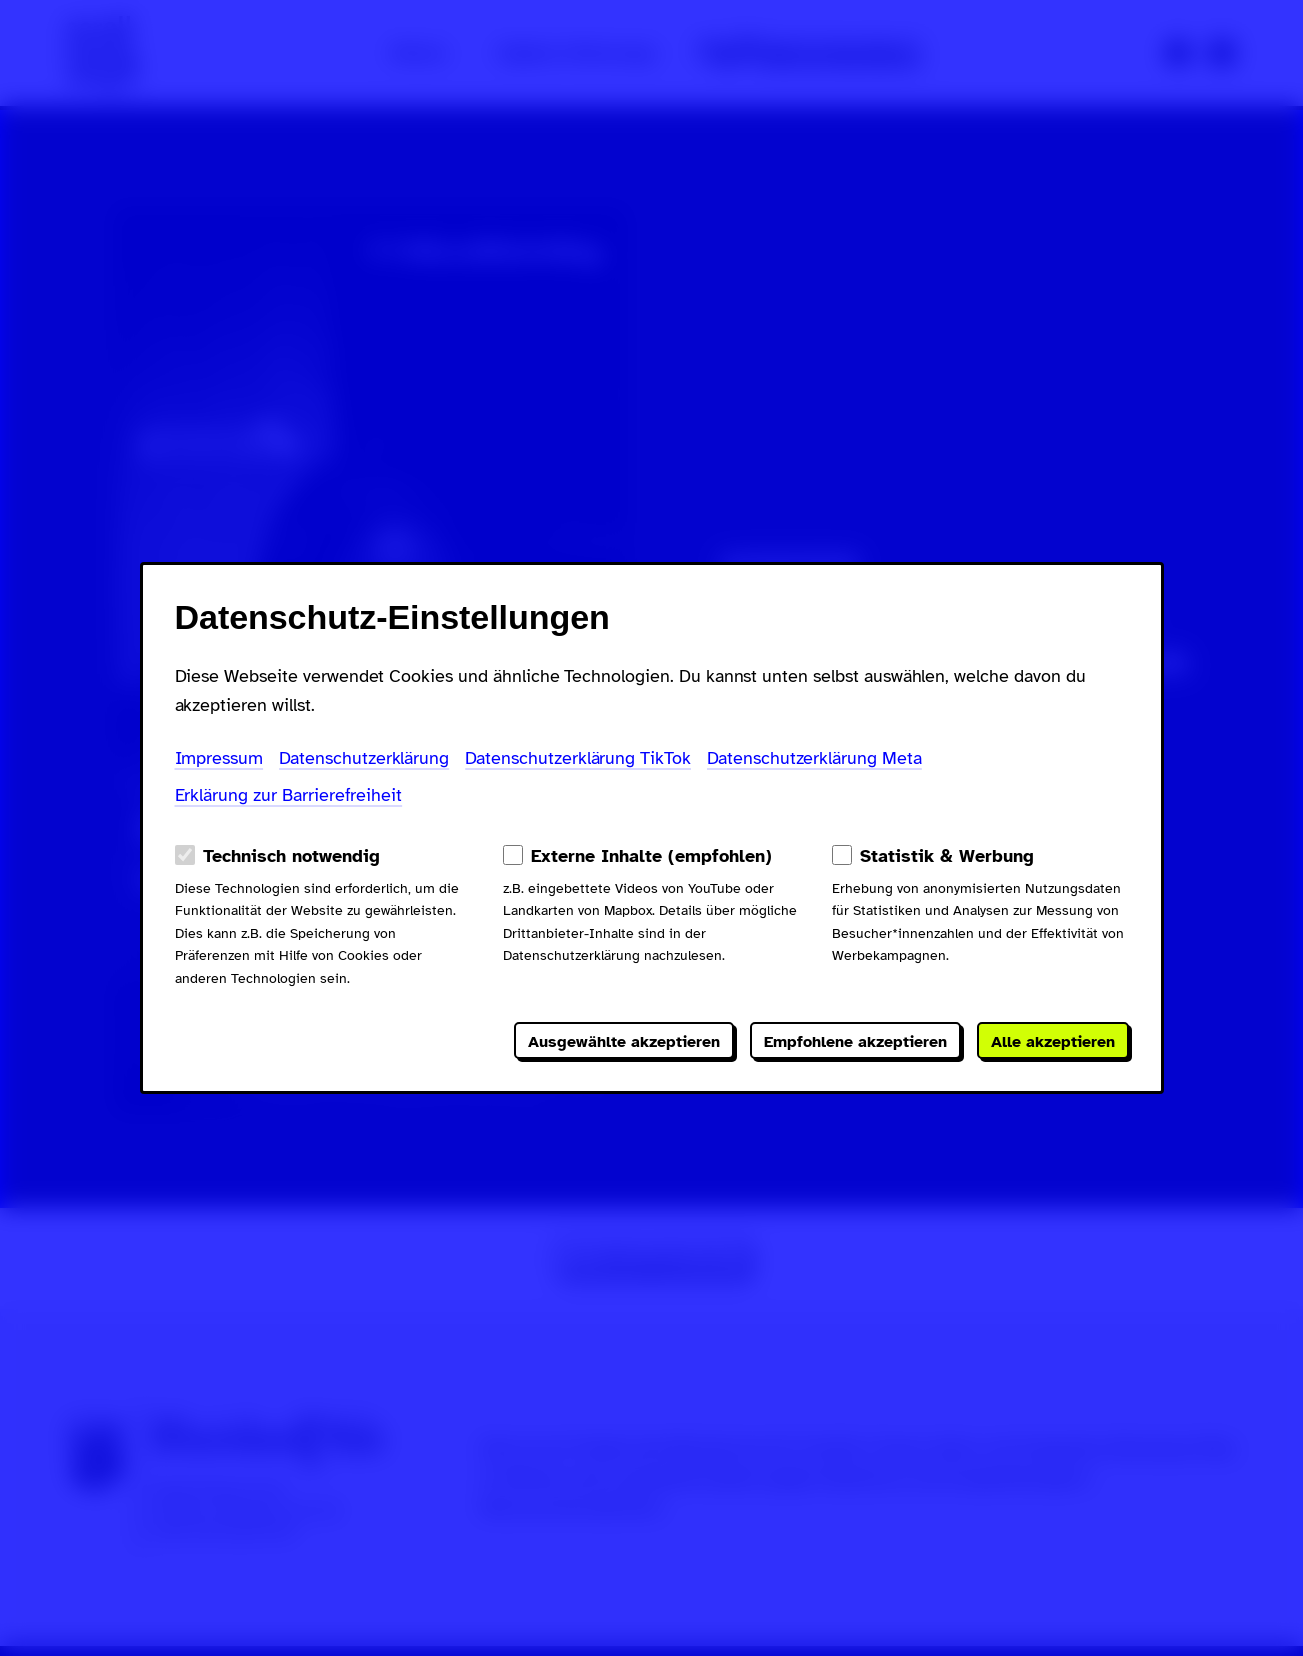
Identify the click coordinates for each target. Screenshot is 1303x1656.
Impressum (219, 758)
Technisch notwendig (291, 856)
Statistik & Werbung (947, 856)
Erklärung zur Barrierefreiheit (289, 795)
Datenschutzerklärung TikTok (578, 758)
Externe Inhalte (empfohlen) (651, 856)
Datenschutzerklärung (364, 758)
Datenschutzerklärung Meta (814, 758)
